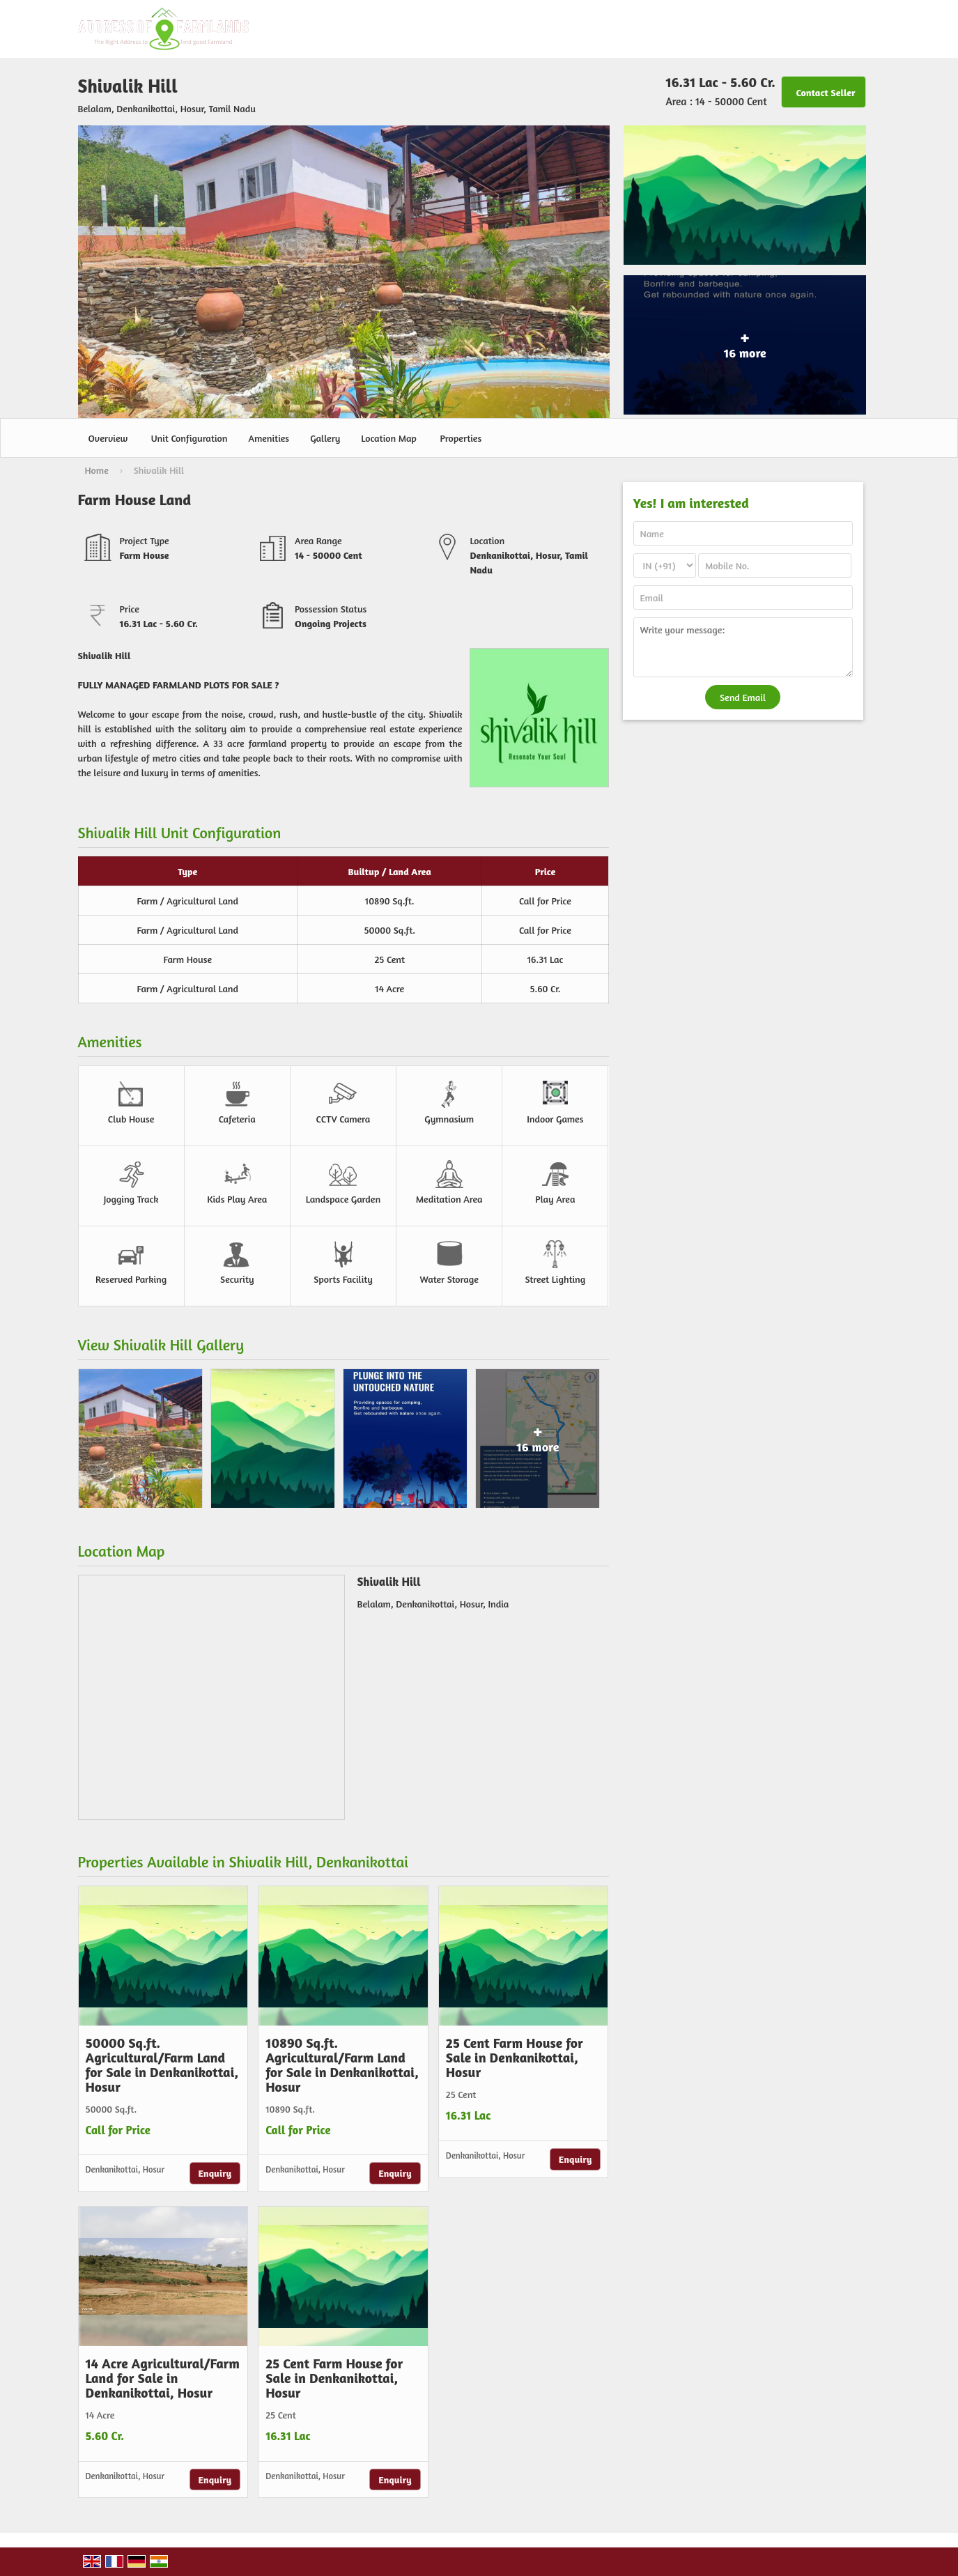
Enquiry (215, 2173)
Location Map (388, 438)
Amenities (268, 438)
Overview (108, 438)
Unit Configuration (189, 438)
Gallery (325, 438)
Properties (460, 438)
